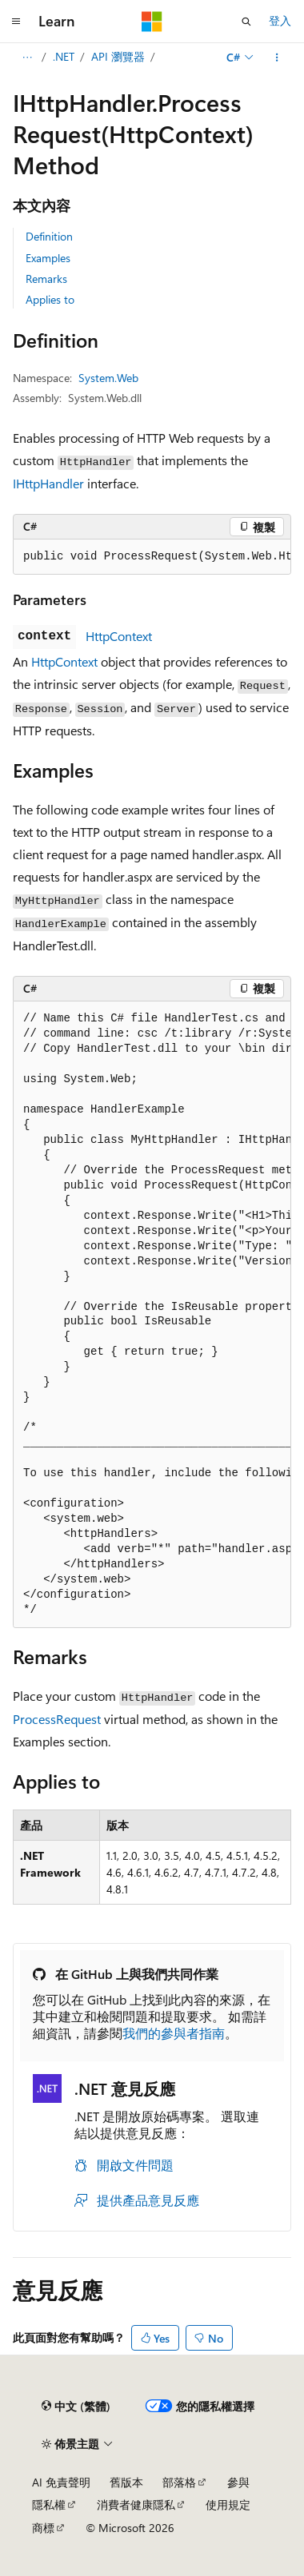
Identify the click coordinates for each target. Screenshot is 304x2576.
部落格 (179, 2482)
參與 (238, 2482)
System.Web (108, 377)
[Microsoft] (152, 21)
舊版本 (126, 2482)
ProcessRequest (57, 1718)
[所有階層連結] (27, 57)
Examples (48, 257)
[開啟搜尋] (246, 21)
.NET (63, 56)
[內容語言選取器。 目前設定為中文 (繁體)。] (76, 2406)
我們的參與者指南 (173, 2033)
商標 (43, 2527)
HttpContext (119, 635)
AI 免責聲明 (61, 2482)
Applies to (50, 299)
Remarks (46, 278)
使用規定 (228, 2504)
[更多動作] (277, 57)
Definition (49, 236)
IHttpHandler (48, 483)
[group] (152, 557)
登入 (280, 20)
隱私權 (49, 2504)
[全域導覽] (16, 21)
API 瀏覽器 (118, 56)
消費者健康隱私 (136, 2504)
